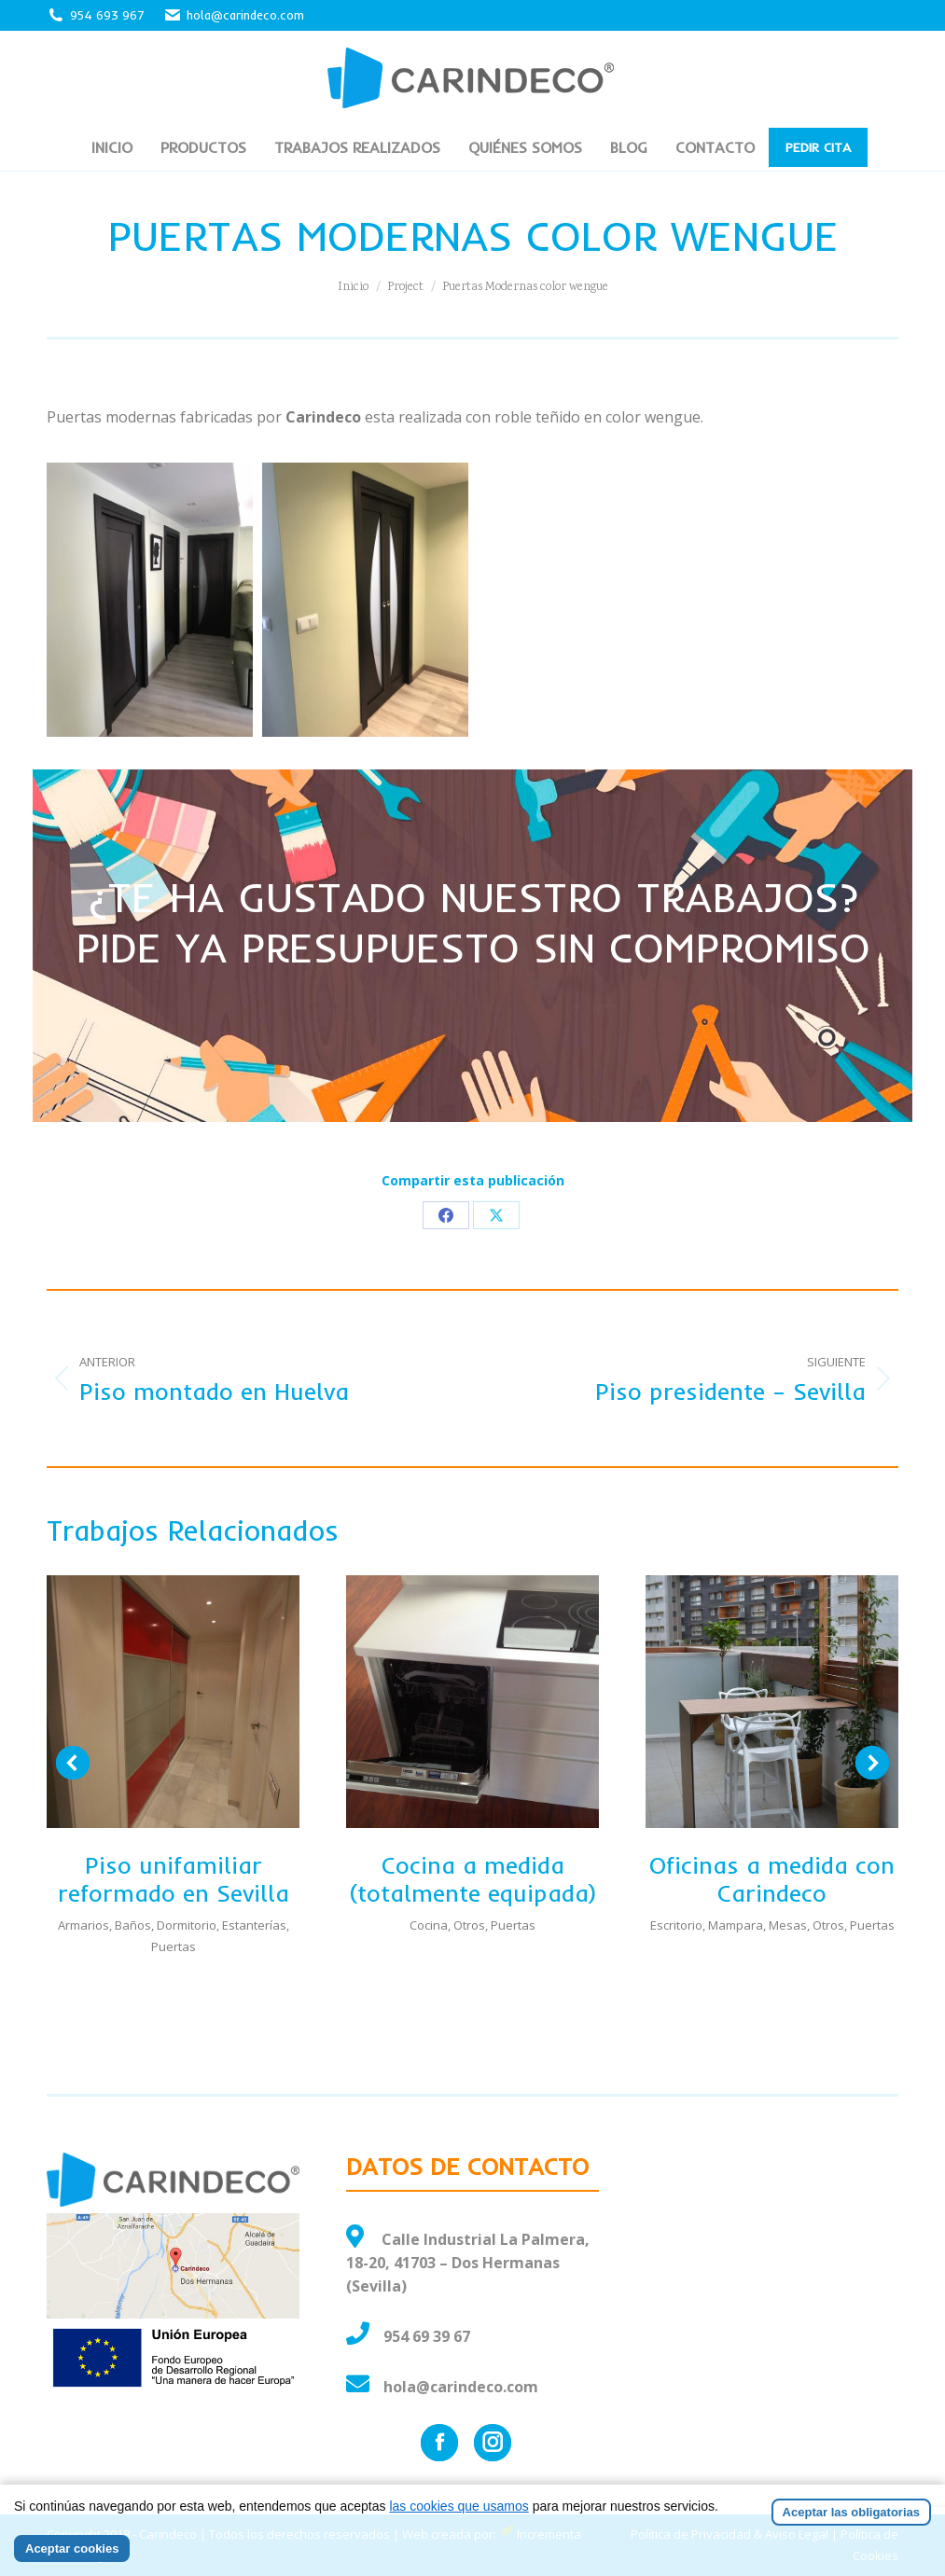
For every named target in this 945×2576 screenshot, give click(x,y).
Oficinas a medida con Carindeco (772, 1878)
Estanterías (254, 1925)
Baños (133, 1925)
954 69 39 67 (426, 2336)
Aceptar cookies (71, 2548)
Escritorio (676, 1925)
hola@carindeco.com (233, 15)
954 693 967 (107, 14)
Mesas (788, 1925)
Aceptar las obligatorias (851, 2512)
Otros (469, 1925)
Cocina (429, 1925)
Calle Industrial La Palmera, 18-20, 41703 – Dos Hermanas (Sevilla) (468, 2262)
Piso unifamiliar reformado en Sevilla (173, 1878)
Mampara (735, 1925)
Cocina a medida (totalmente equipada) (473, 1878)
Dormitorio (186, 1925)
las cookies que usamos (458, 2506)
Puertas (173, 1946)
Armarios (83, 1925)
